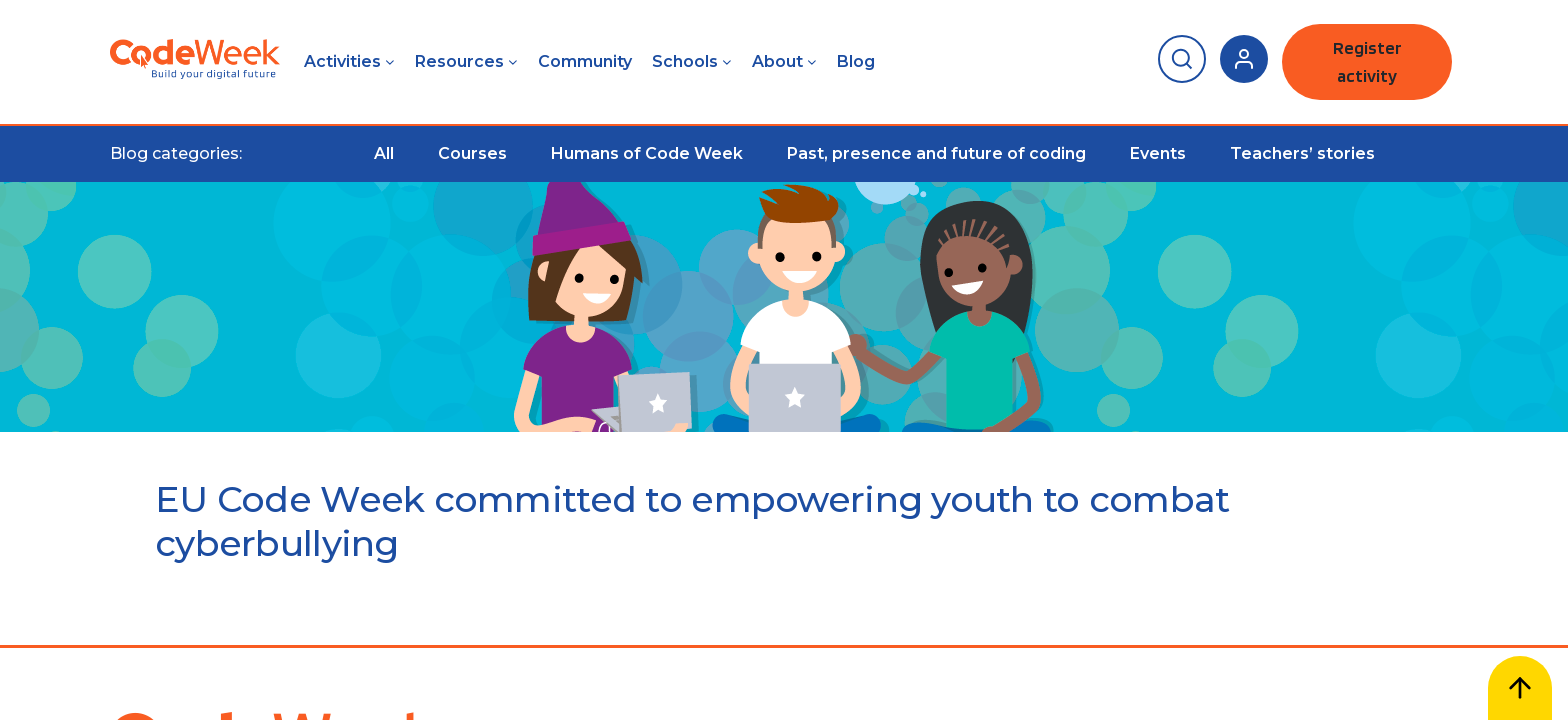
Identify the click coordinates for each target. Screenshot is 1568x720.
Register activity (1367, 61)
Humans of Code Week (647, 153)
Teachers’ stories (1302, 153)
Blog (856, 61)
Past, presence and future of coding (936, 153)
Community (585, 61)
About (777, 61)
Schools (685, 61)
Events (1158, 153)
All (384, 153)
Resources (459, 61)
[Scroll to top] (1520, 688)
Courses (472, 153)
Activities (342, 61)
